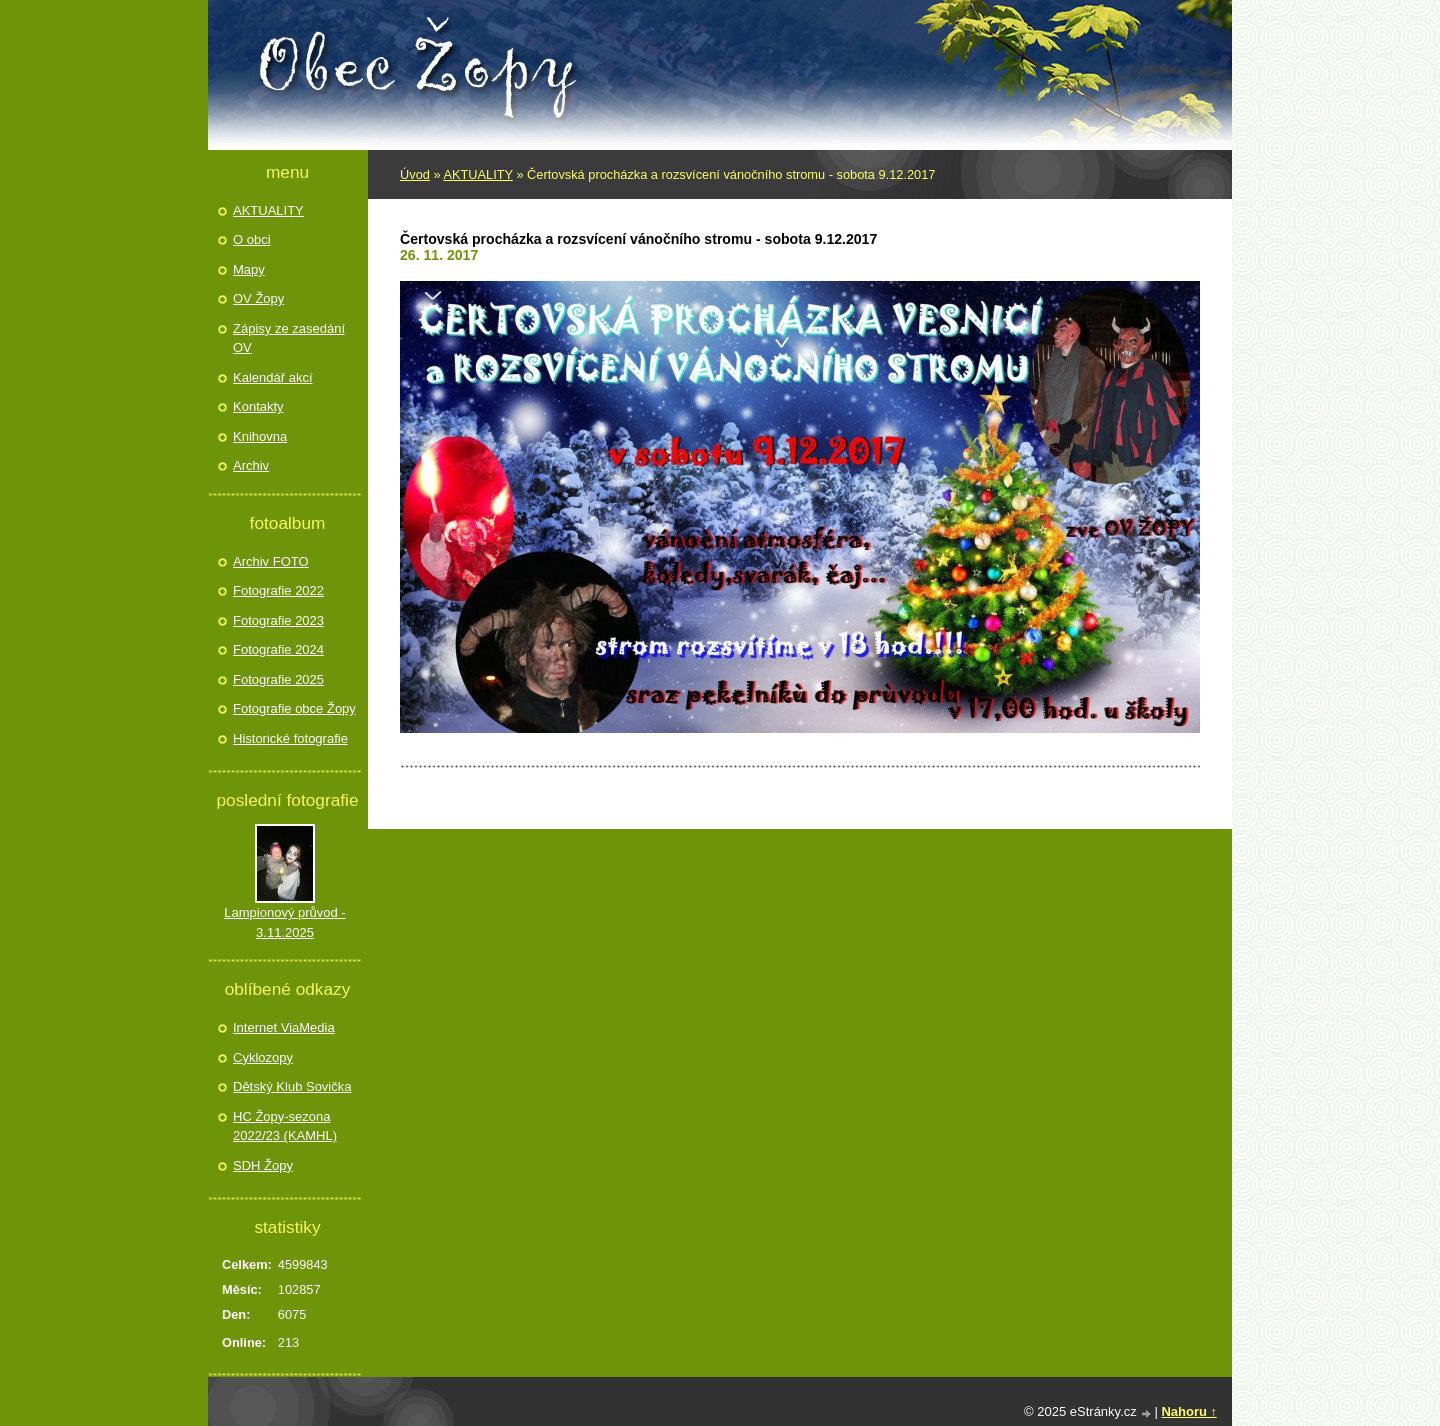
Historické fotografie (290, 738)
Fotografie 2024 (278, 649)
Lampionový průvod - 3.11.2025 (284, 922)
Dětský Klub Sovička (292, 1086)
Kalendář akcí (273, 377)
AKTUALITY (477, 174)
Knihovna (260, 436)
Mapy (249, 269)
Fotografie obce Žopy (294, 708)
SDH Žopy (263, 1165)
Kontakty (258, 406)
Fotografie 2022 (278, 590)
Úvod (415, 174)
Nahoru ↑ (1189, 1411)
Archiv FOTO (271, 561)
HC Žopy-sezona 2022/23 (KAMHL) (285, 1126)
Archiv (251, 465)
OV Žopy (258, 298)
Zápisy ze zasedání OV (289, 338)
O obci (252, 239)
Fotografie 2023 (278, 620)
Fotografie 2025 (278, 679)
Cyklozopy (263, 1057)
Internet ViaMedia (284, 1027)
